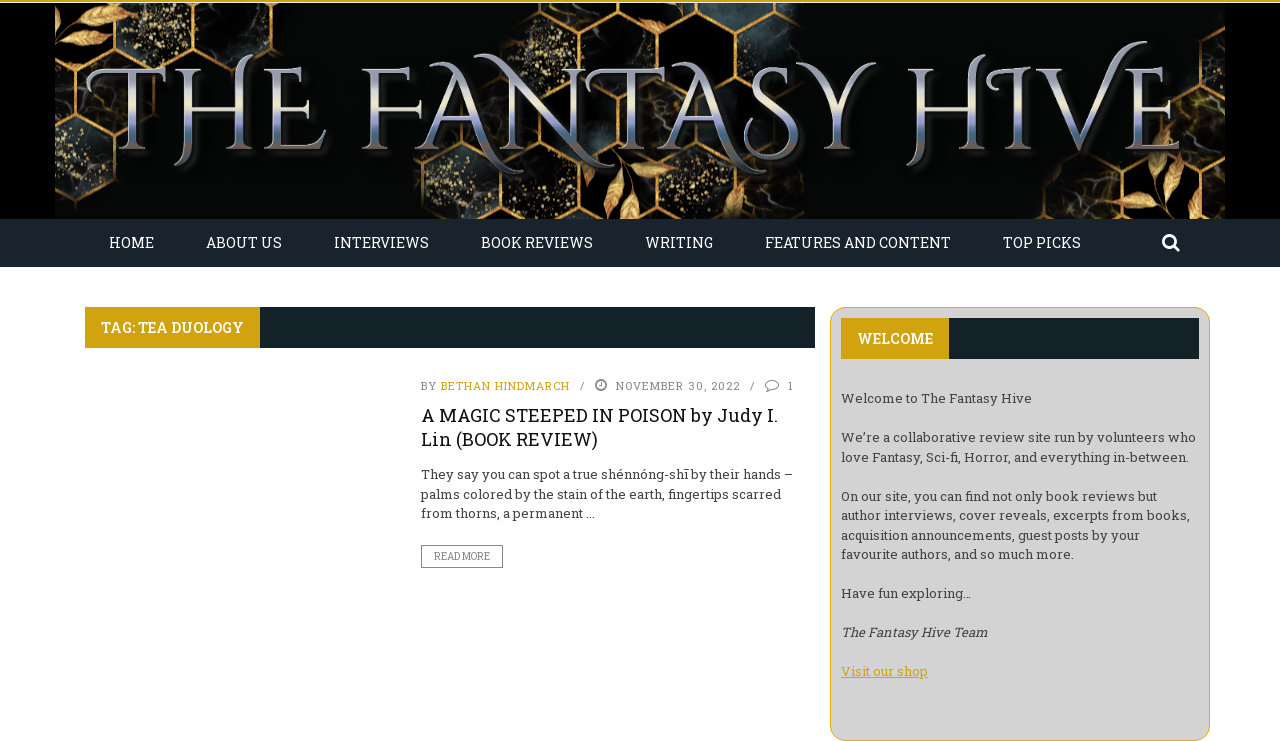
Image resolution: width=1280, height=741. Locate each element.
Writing (679, 242)
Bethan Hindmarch (505, 385)
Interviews (381, 242)
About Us (244, 242)
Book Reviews (537, 242)
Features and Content (858, 242)
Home (131, 242)
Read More (462, 556)
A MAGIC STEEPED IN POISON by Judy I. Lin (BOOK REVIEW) (599, 426)
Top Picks (1042, 242)
